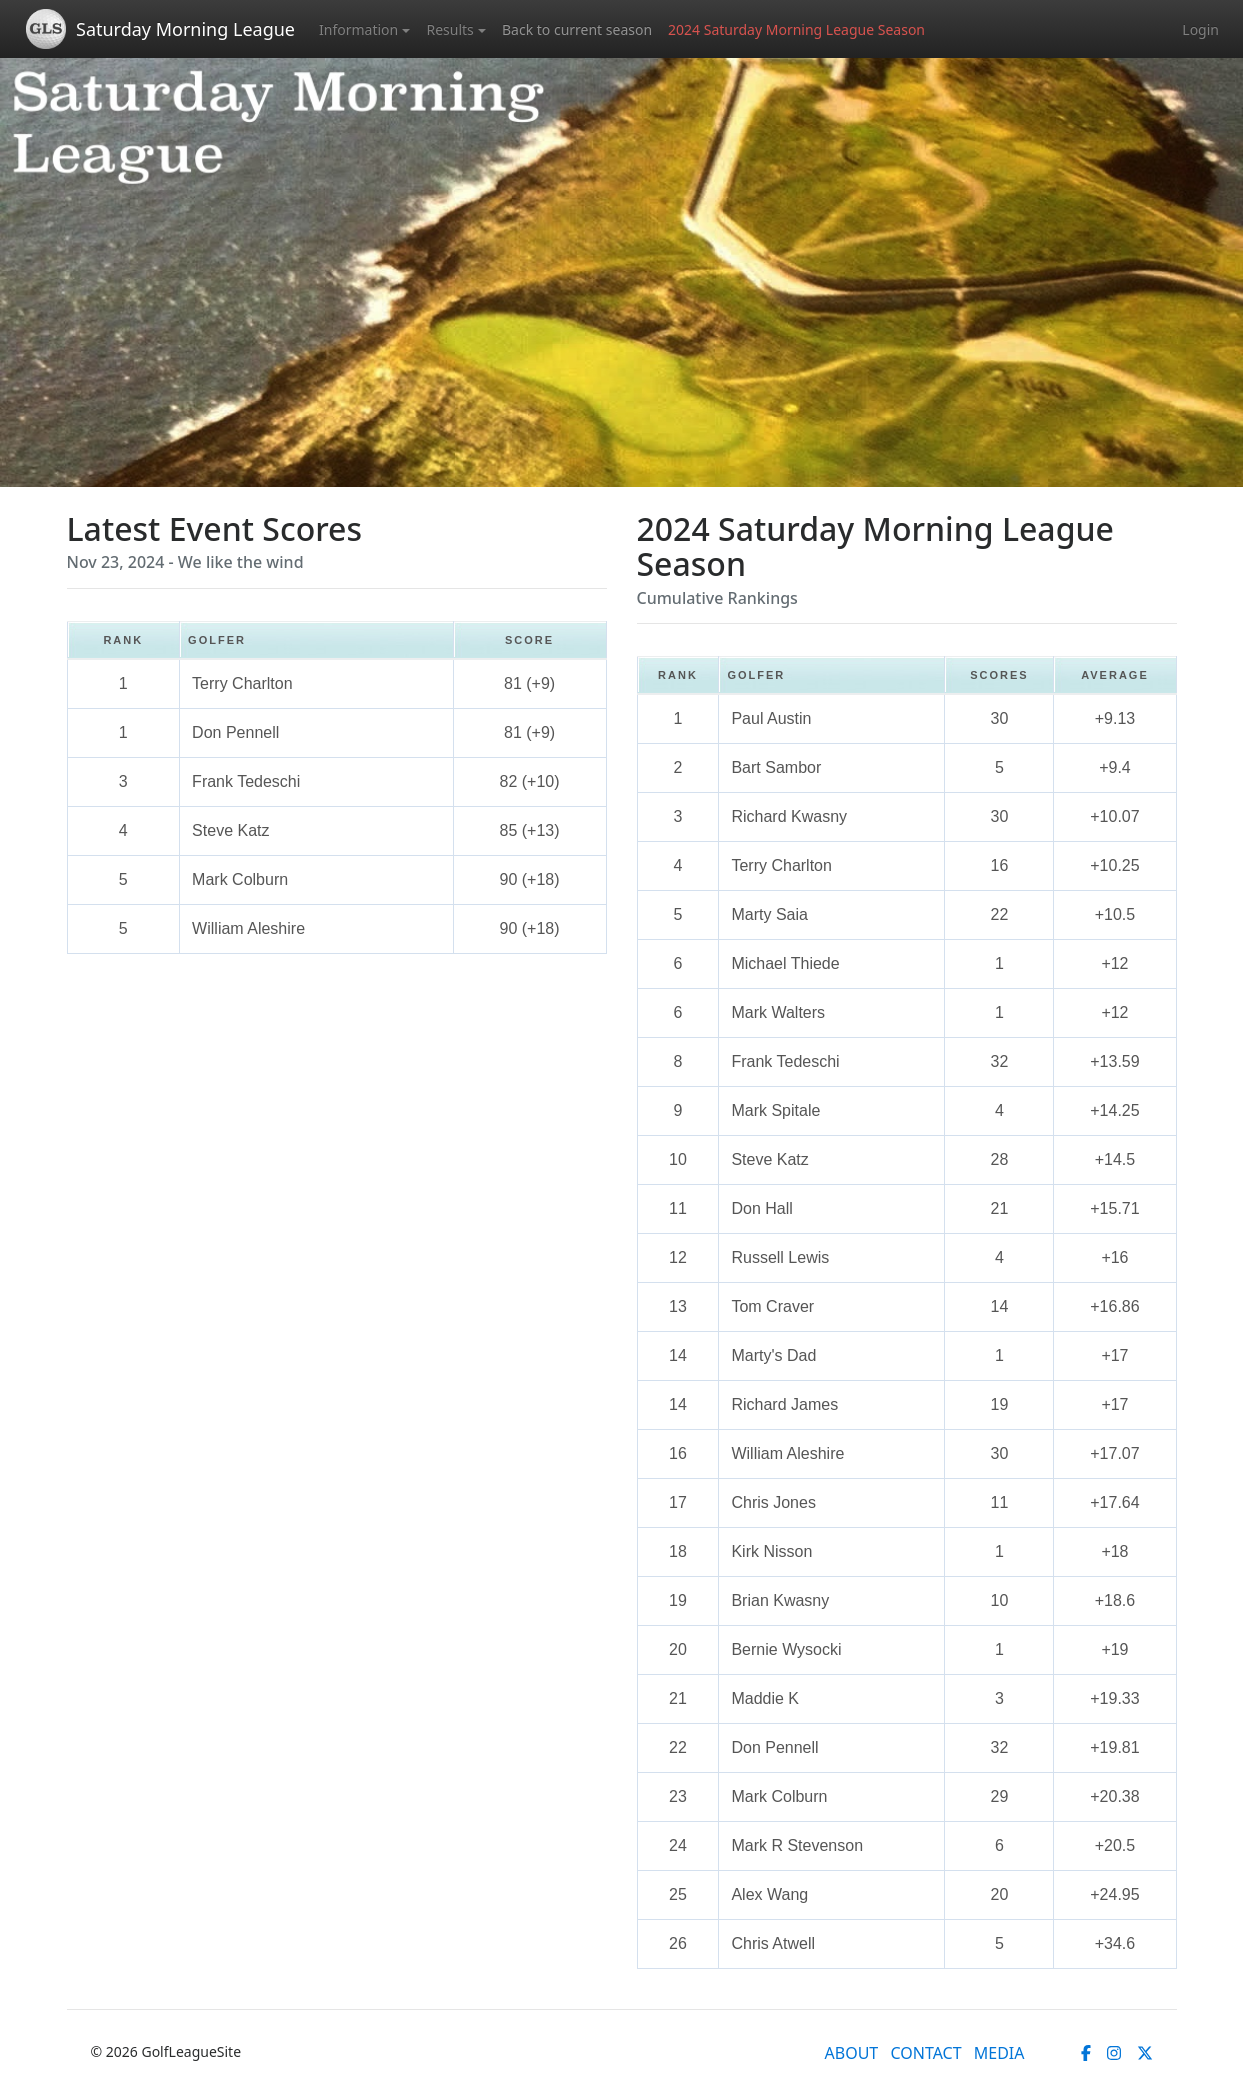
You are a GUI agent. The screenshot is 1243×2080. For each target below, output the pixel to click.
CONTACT (925, 2053)
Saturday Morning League (185, 29)
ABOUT (852, 2053)
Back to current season (577, 29)
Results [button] (449, 29)
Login (1200, 29)
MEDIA (999, 2053)
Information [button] (358, 29)
